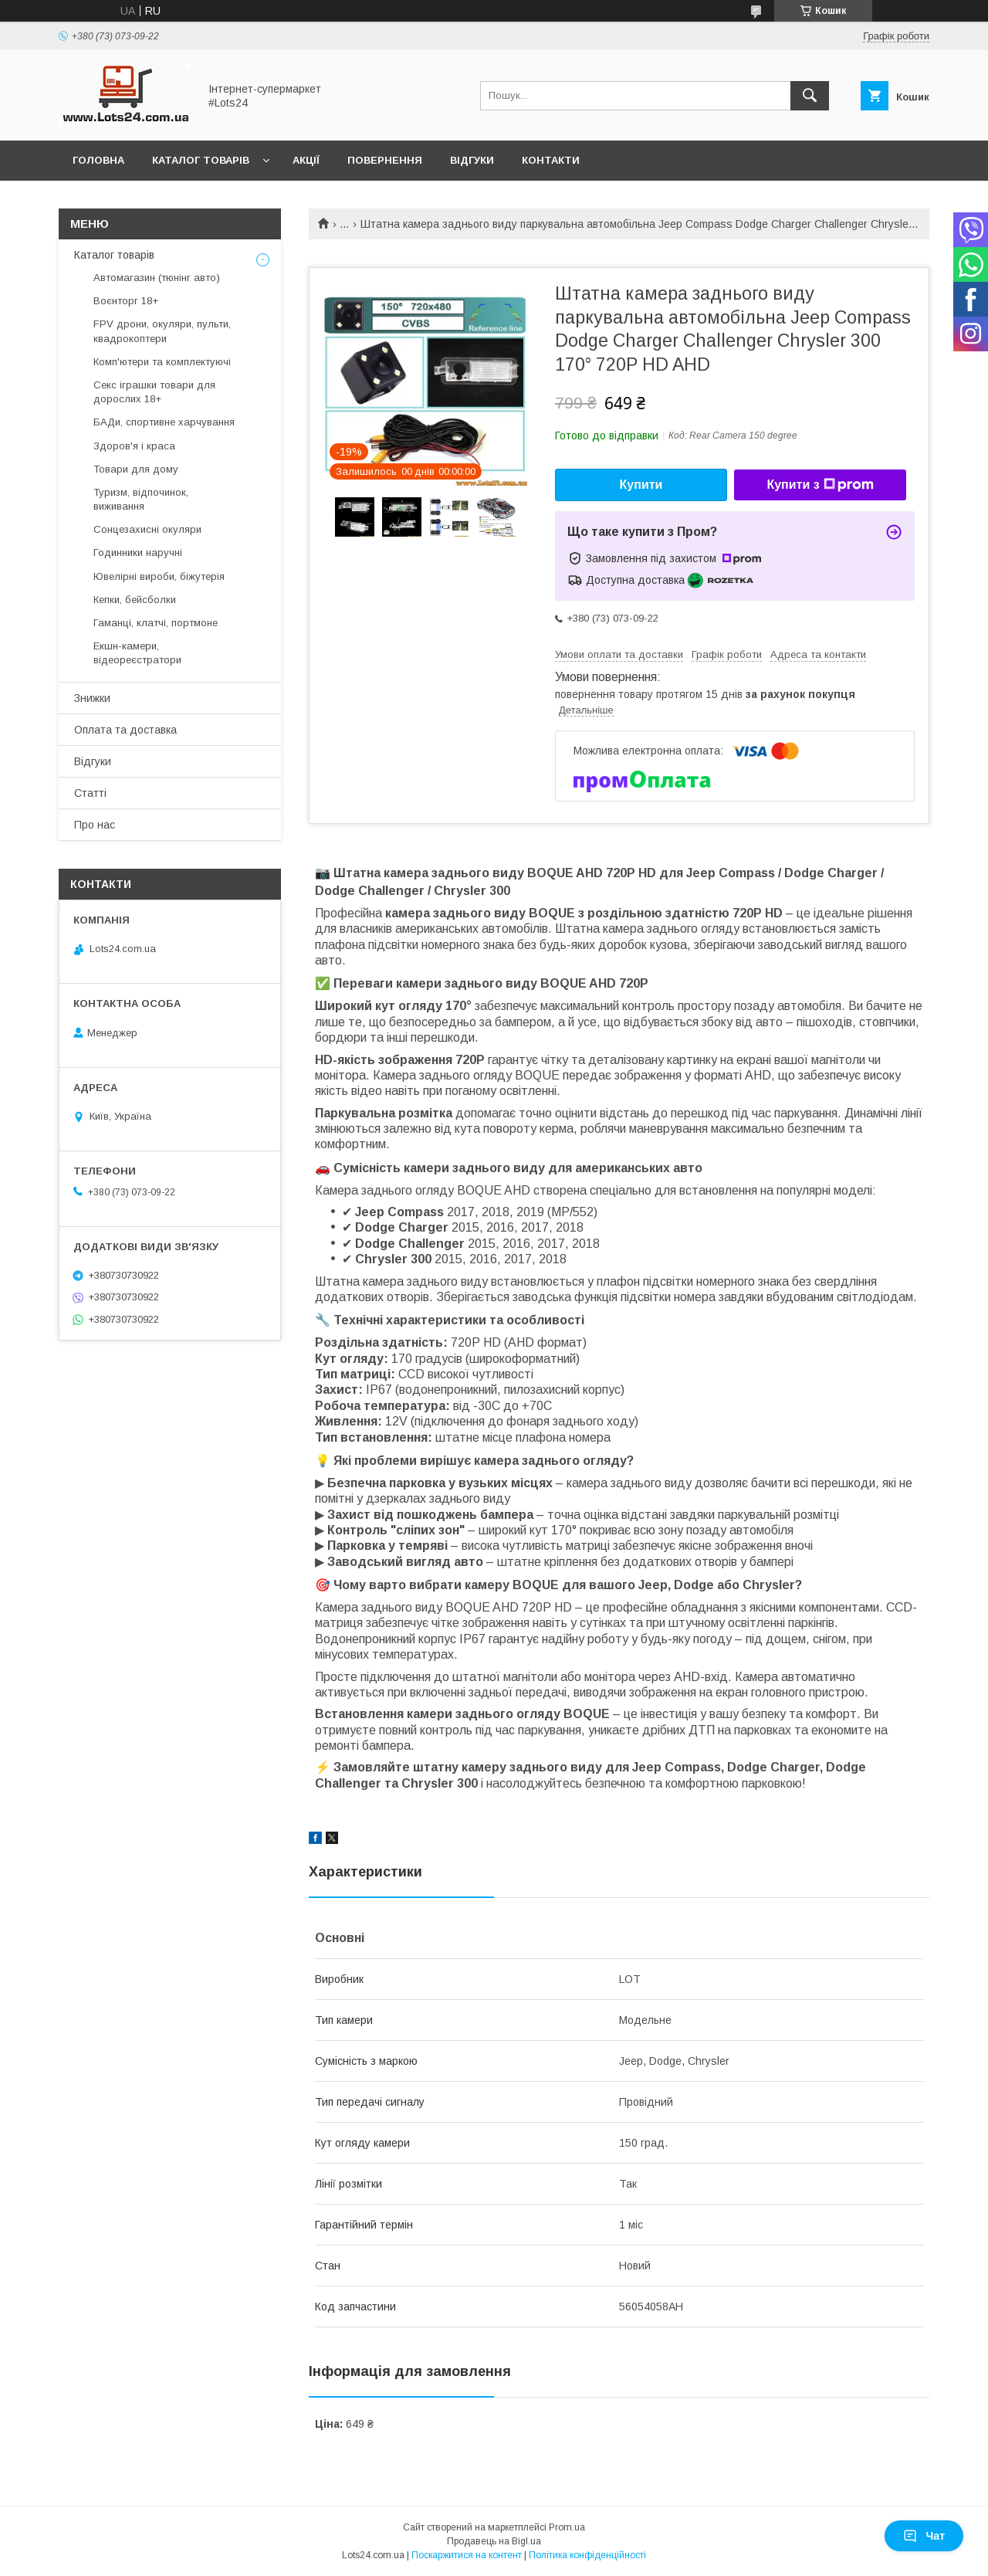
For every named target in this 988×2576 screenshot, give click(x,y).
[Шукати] (809, 95)
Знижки (92, 698)
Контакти (551, 160)
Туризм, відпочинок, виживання (140, 499)
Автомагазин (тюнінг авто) (156, 277)
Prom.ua (567, 2527)
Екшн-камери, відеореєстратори (137, 653)
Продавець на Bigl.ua (494, 2541)
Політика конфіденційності (587, 2555)
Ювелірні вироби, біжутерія (159, 576)
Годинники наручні (137, 552)
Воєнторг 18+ (125, 301)
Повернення (384, 160)
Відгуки (472, 160)
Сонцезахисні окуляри (147, 529)
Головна (98, 160)
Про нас (94, 825)
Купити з (819, 485)
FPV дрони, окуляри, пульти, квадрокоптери (162, 331)
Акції (306, 160)
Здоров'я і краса (134, 446)
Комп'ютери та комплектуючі (162, 362)
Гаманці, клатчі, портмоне (155, 623)
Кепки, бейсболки (134, 599)
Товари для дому (135, 469)
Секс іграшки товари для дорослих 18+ (154, 392)
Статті (90, 793)
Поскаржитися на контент (466, 2555)
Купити (641, 484)
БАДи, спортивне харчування (164, 422)
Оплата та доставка (125, 730)
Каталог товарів (200, 160)
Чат (924, 2536)
